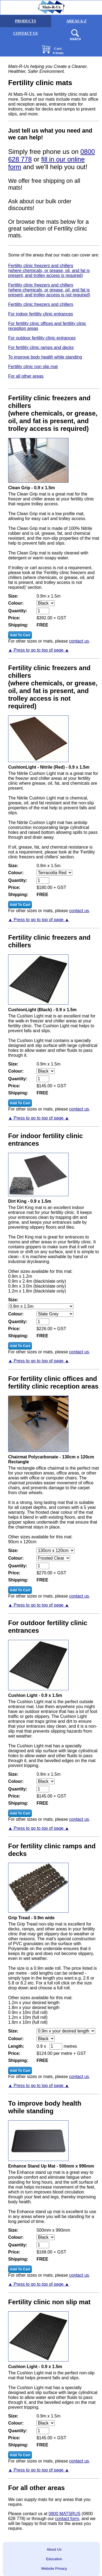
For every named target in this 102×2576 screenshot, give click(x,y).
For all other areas (26, 376)
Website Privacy (54, 2568)
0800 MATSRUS (65, 2513)
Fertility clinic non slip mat (33, 366)
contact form (67, 2518)
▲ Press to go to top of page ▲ (38, 650)
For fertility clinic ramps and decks (41, 347)
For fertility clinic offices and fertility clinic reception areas (47, 326)
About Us (54, 2549)
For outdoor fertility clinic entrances (42, 338)
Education (54, 2559)
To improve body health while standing (45, 357)
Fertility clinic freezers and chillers (40, 304)
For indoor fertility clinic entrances (40, 314)
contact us (79, 641)
